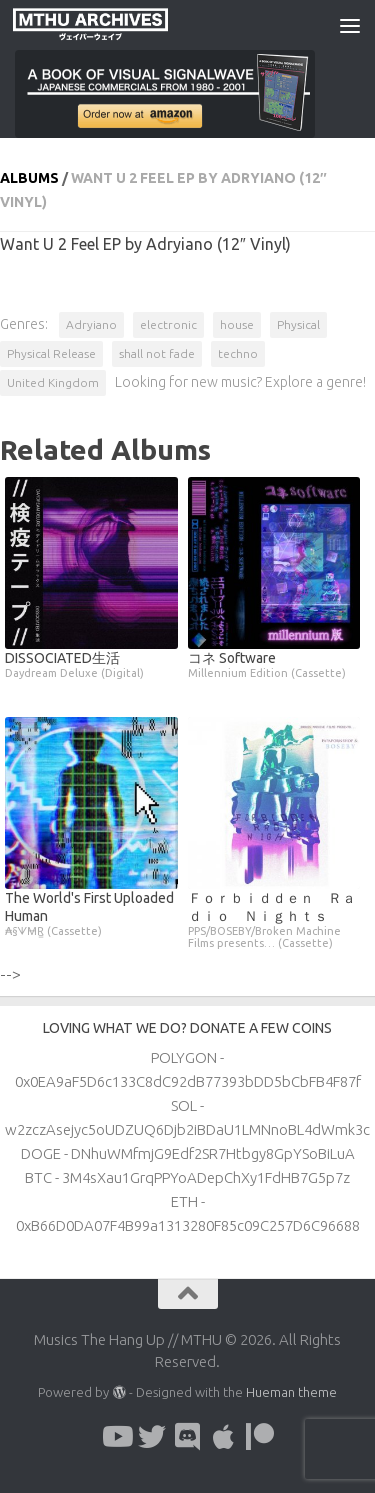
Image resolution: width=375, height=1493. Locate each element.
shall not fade (157, 353)
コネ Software (274, 664)
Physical (298, 324)
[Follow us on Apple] (224, 1437)
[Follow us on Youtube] (116, 1437)
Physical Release (51, 353)
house (237, 324)
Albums (29, 178)
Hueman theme (291, 1392)
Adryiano (91, 324)
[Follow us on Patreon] (260, 1437)
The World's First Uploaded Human (91, 913)
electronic (168, 324)
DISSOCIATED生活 (91, 664)
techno (238, 353)
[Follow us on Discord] (188, 1437)
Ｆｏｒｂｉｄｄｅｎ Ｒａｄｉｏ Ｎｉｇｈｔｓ (274, 919)
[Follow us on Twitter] (152, 1437)
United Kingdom (53, 382)
